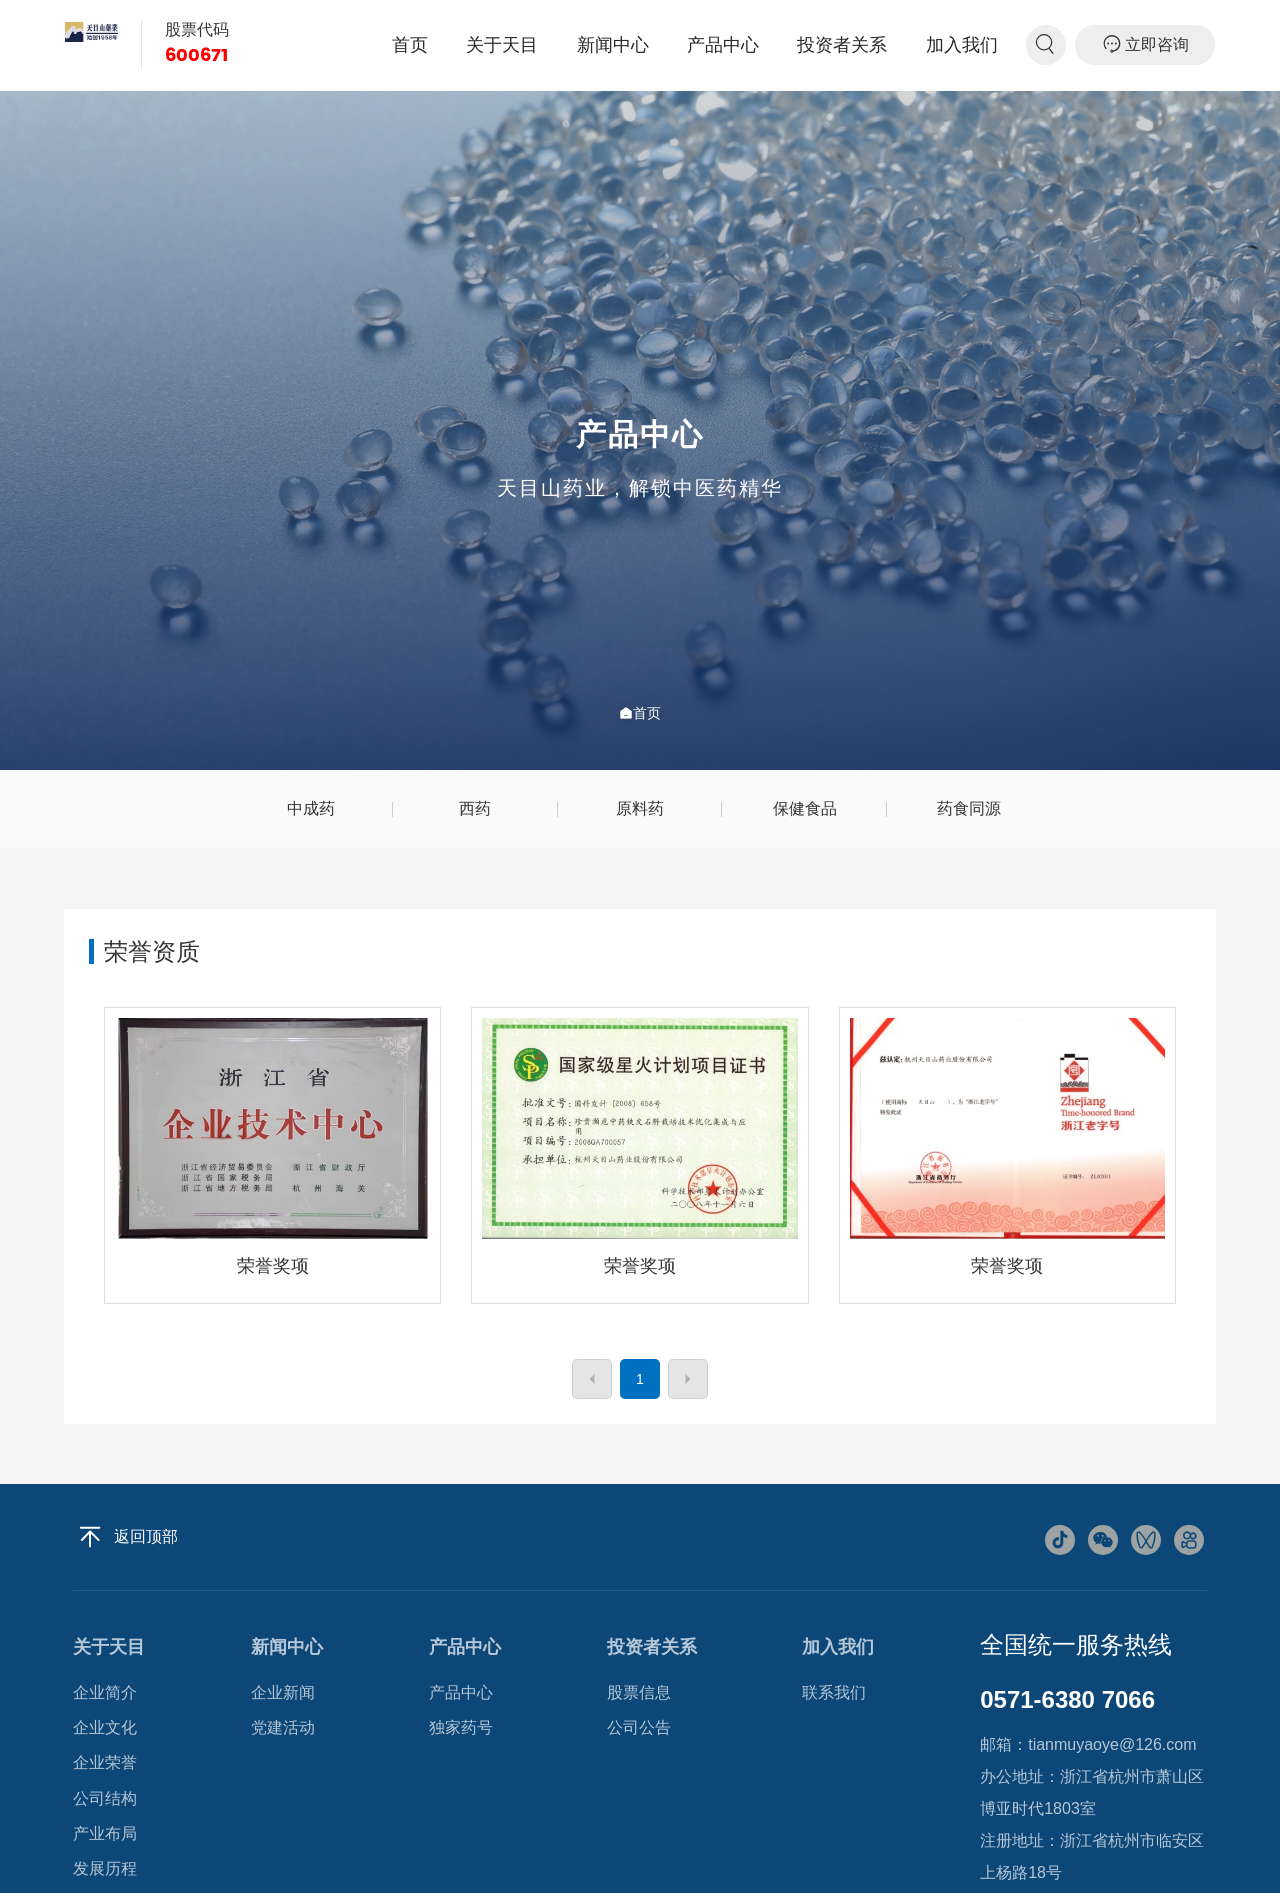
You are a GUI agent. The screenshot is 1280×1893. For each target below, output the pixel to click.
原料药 (640, 808)
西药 (475, 808)
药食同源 (969, 808)
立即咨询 (1145, 44)
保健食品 (805, 808)
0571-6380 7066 (1067, 1699)
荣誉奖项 (273, 1266)
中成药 (311, 808)
